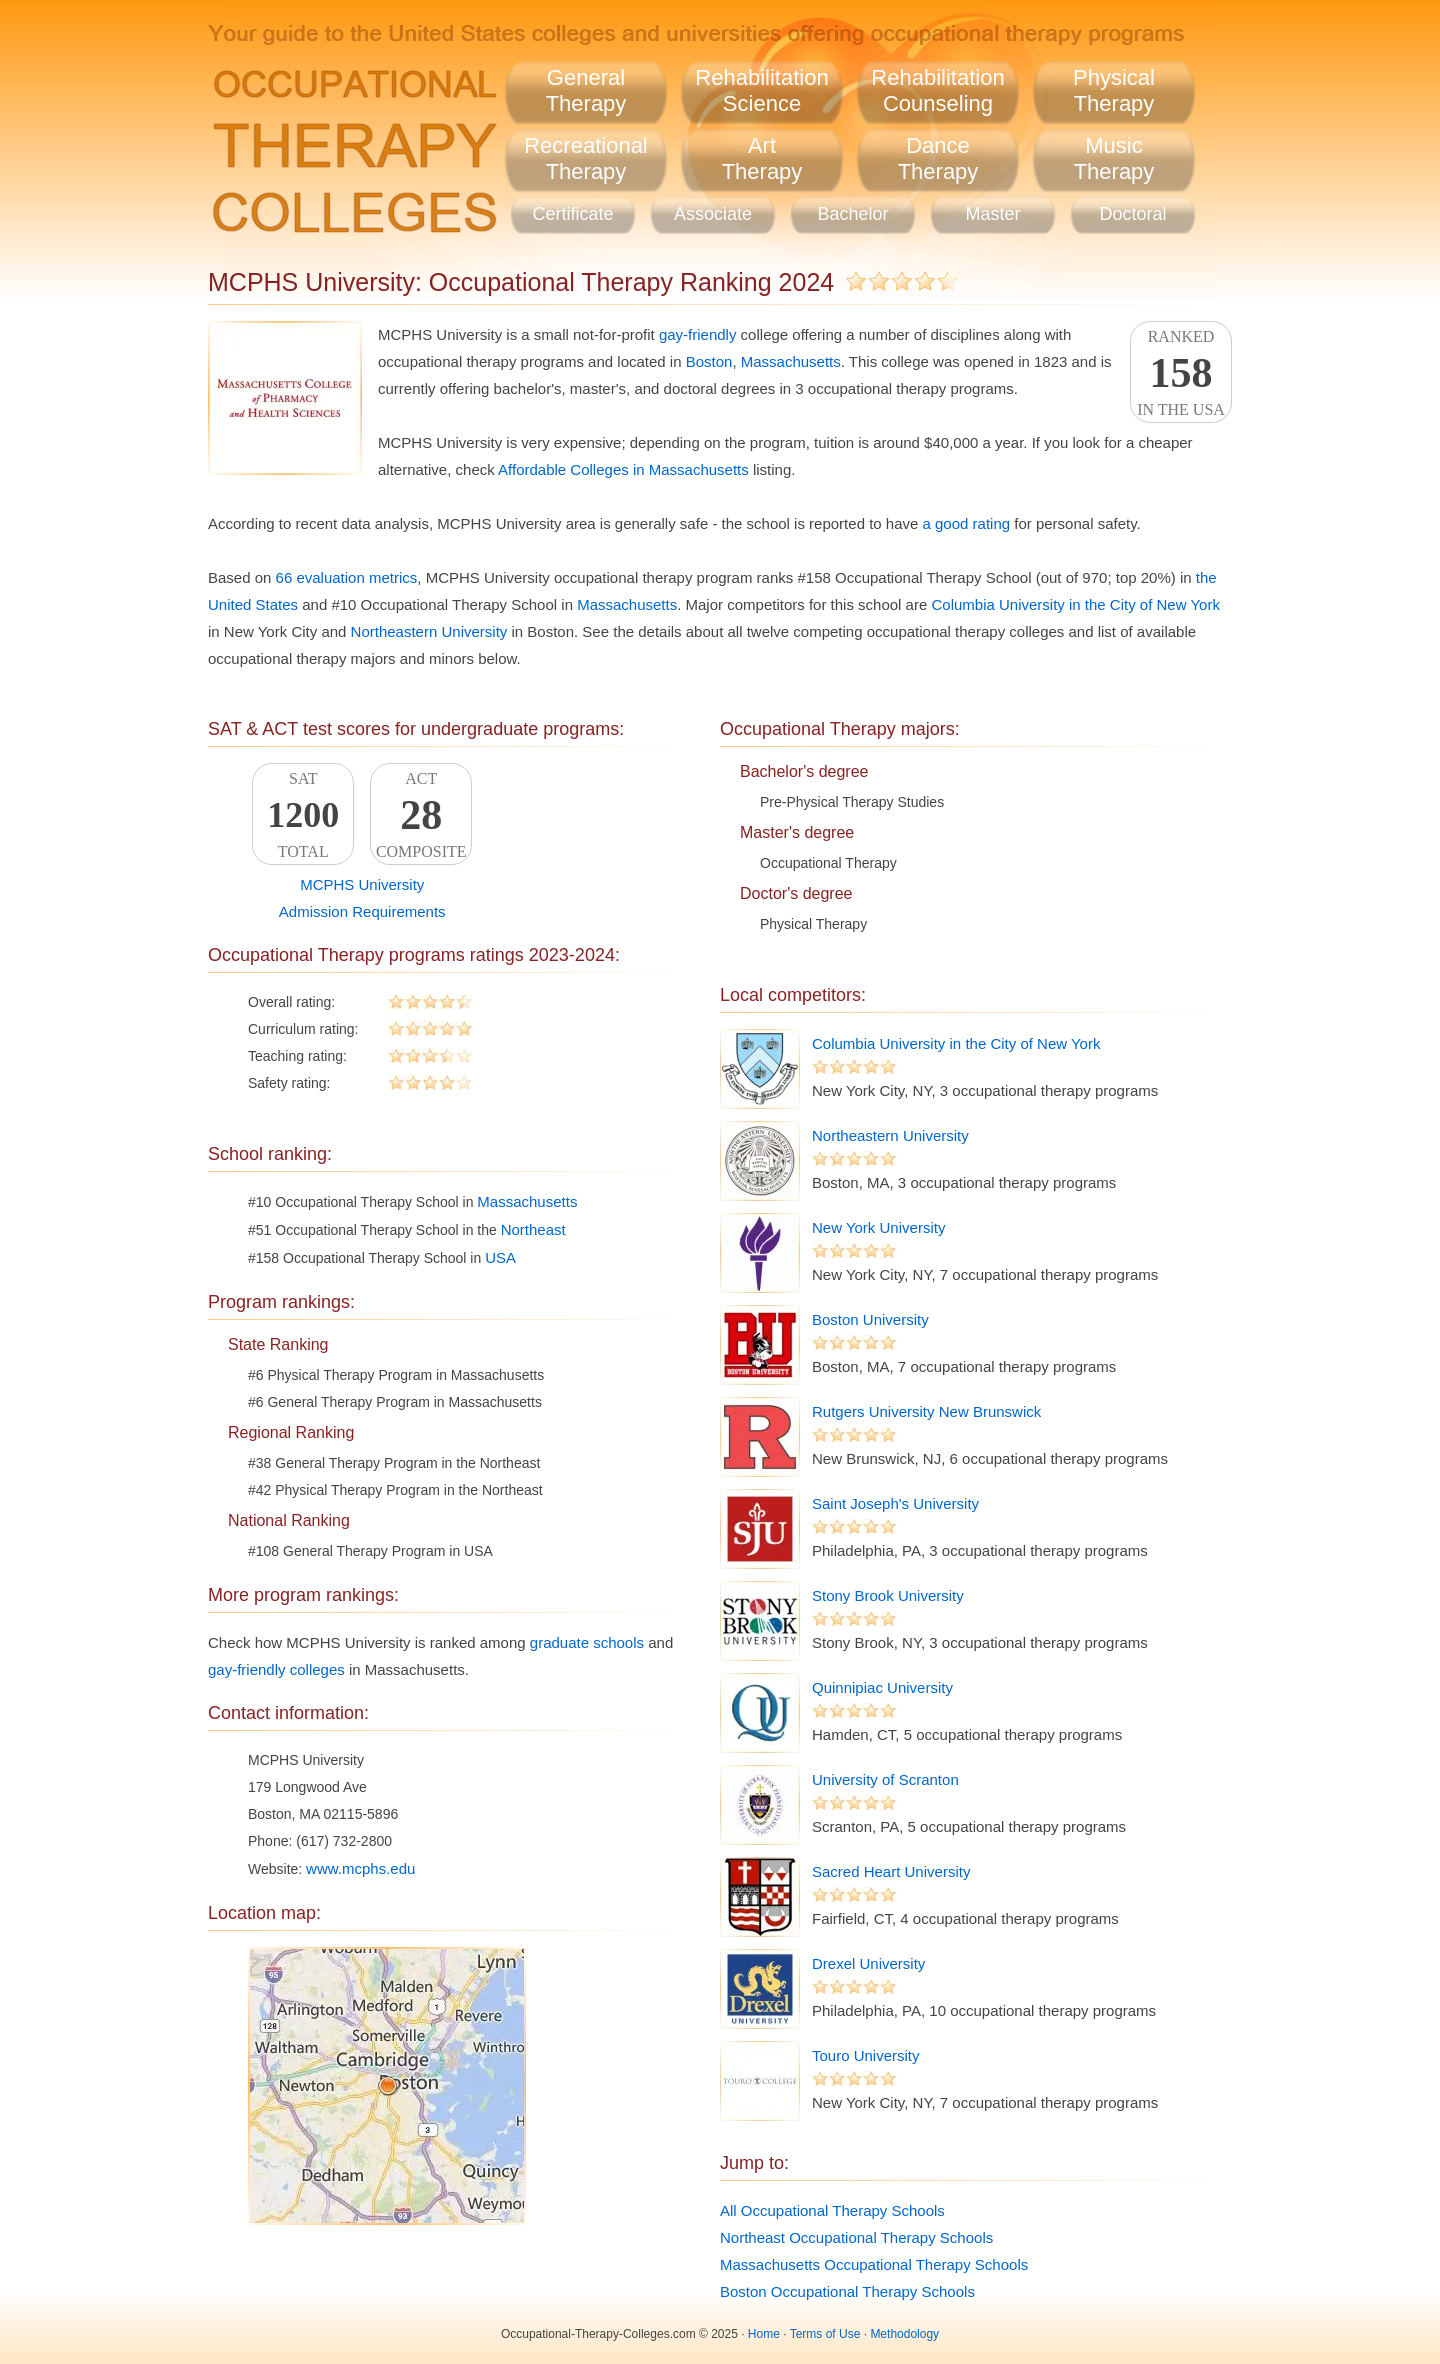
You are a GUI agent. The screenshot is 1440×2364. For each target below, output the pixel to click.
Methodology (904, 2334)
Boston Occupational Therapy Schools (847, 2291)
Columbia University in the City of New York (1075, 604)
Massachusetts (791, 361)
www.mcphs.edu (360, 1868)
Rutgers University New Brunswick (926, 1411)
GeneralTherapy (586, 90)
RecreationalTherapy (586, 158)
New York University (878, 1227)
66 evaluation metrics (347, 577)
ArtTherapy (762, 158)
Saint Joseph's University (895, 1503)
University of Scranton (885, 1779)
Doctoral (1132, 214)
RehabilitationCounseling (937, 90)
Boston (709, 361)
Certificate (572, 214)
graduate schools (587, 1642)
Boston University (870, 1319)
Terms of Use (825, 2334)
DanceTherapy (938, 158)
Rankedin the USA (1181, 373)
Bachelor (852, 214)
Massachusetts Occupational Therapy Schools (874, 2264)
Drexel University (868, 1963)
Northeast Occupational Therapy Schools (856, 2237)
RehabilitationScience (761, 90)
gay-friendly (698, 334)
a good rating (967, 523)
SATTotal (303, 815)
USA (500, 1257)
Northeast (533, 1229)
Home (764, 2334)
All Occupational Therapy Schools (832, 2210)
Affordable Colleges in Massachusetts (623, 469)
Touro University (866, 2055)
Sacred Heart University (891, 1871)
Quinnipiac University (882, 1687)
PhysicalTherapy (1114, 90)
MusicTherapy (1114, 158)
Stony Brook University (888, 1595)
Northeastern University (429, 631)
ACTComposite (421, 815)
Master (992, 214)
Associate (713, 214)
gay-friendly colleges (276, 1669)
